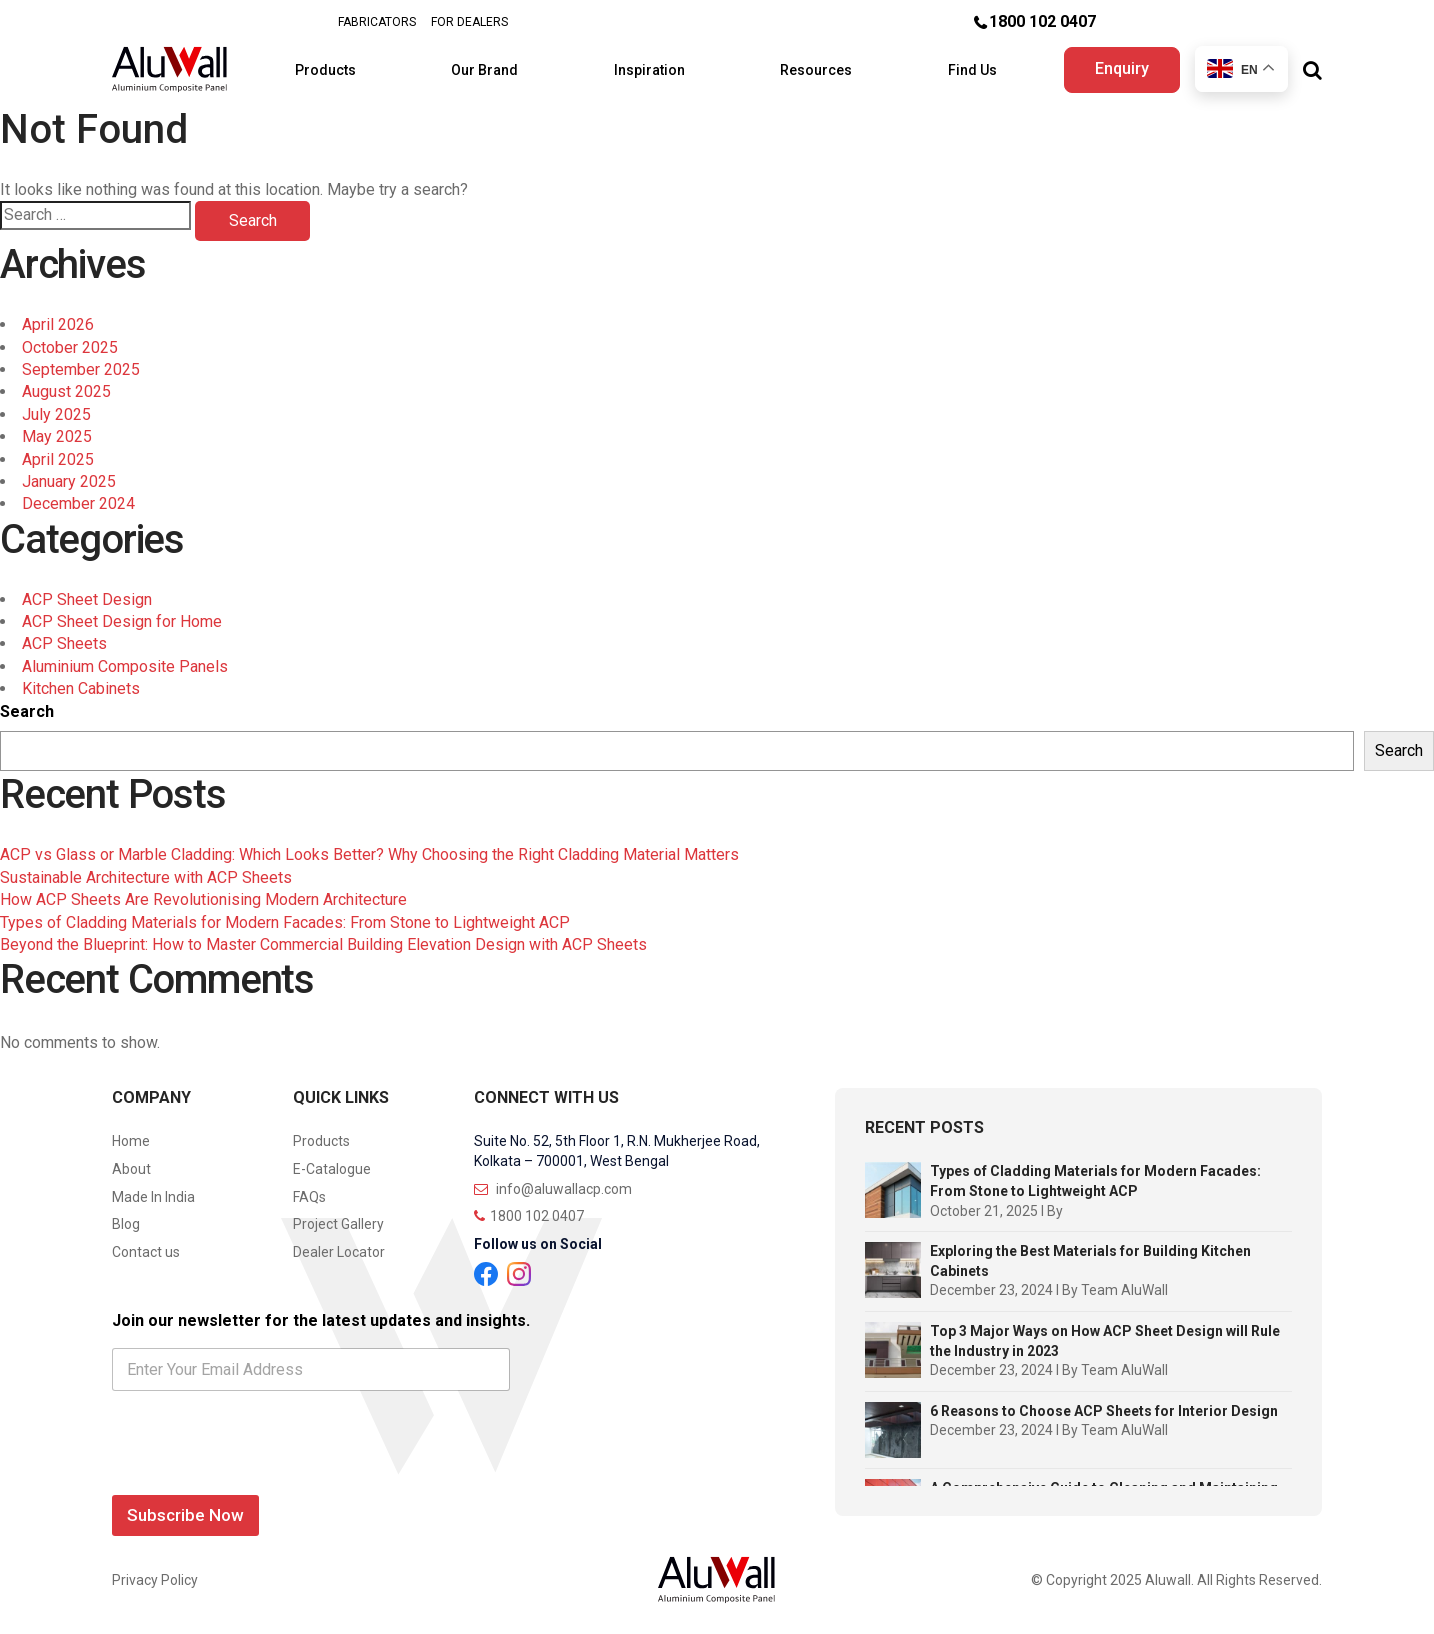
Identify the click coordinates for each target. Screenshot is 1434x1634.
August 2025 (66, 391)
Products (326, 70)
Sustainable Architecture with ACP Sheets (146, 877)
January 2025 (69, 481)
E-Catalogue (332, 1169)
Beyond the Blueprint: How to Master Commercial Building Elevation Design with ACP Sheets (323, 944)
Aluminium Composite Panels (125, 666)
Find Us (973, 70)
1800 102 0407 (1042, 21)
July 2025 (56, 414)
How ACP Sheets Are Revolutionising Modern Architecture (203, 899)
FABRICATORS (377, 22)
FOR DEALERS (469, 22)
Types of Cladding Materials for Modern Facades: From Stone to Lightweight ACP (285, 922)
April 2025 (58, 459)
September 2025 (81, 369)
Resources (817, 70)
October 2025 (70, 347)
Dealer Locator (339, 1252)
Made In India (153, 1197)
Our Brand (485, 70)
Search (27, 711)
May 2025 (57, 436)
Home (131, 1141)
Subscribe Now (185, 1515)
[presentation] (264, 1474)
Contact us (146, 1252)
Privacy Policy (155, 1580)
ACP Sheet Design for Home (122, 621)
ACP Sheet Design (87, 599)
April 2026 (58, 324)
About (131, 1169)
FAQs (309, 1197)
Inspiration (650, 70)
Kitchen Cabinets (81, 688)
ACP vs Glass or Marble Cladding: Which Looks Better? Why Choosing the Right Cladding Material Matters (369, 854)
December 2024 (78, 503)
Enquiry (1122, 68)
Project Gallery (338, 1224)
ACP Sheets (64, 643)
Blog (126, 1224)
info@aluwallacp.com (553, 1189)
